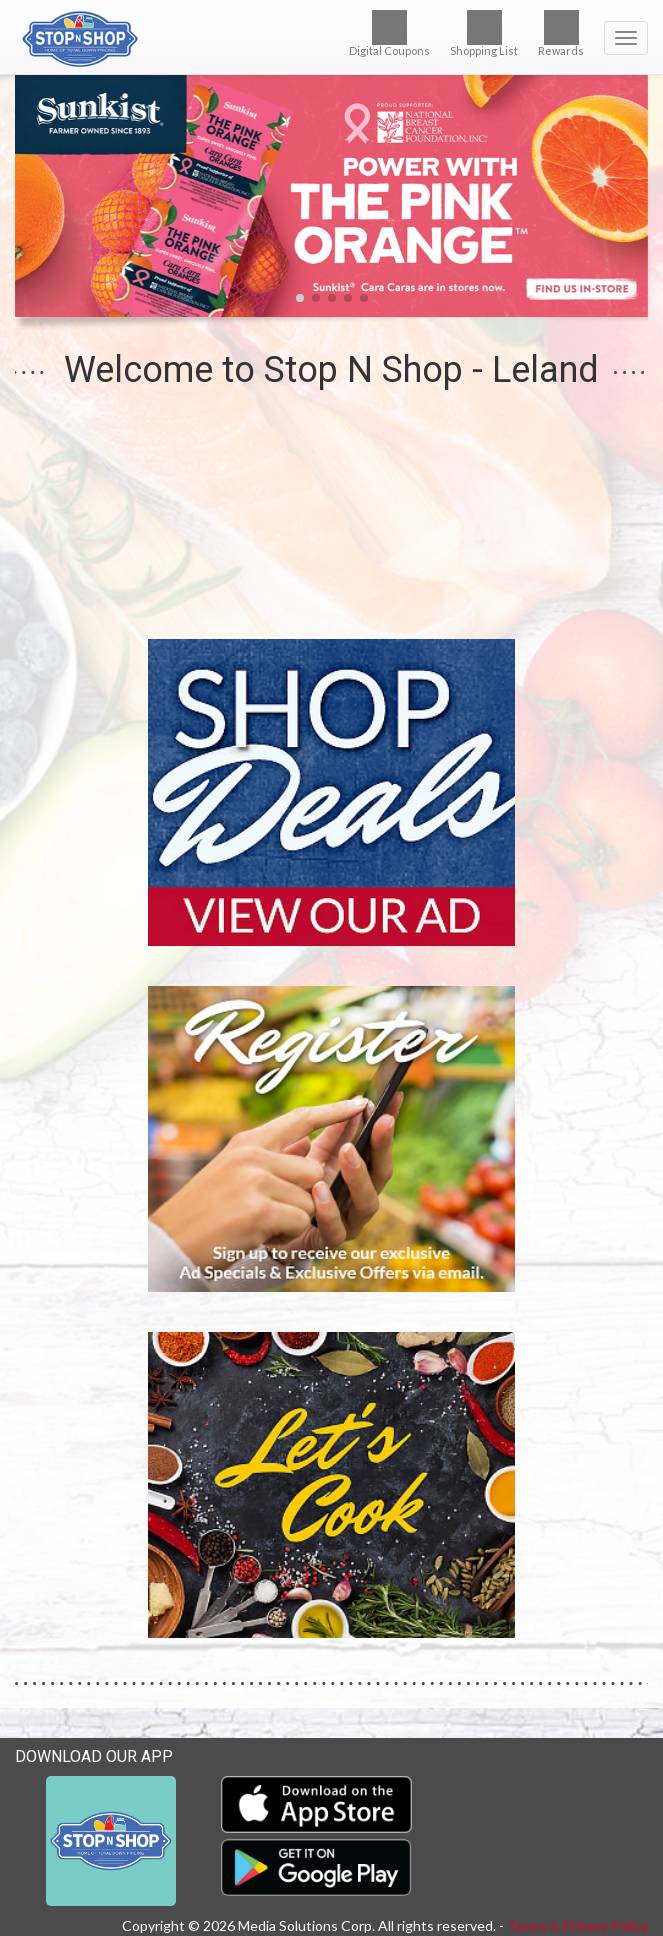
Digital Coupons (389, 33)
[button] (300, 298)
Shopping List (484, 33)
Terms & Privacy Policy (577, 1925)
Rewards (561, 33)
